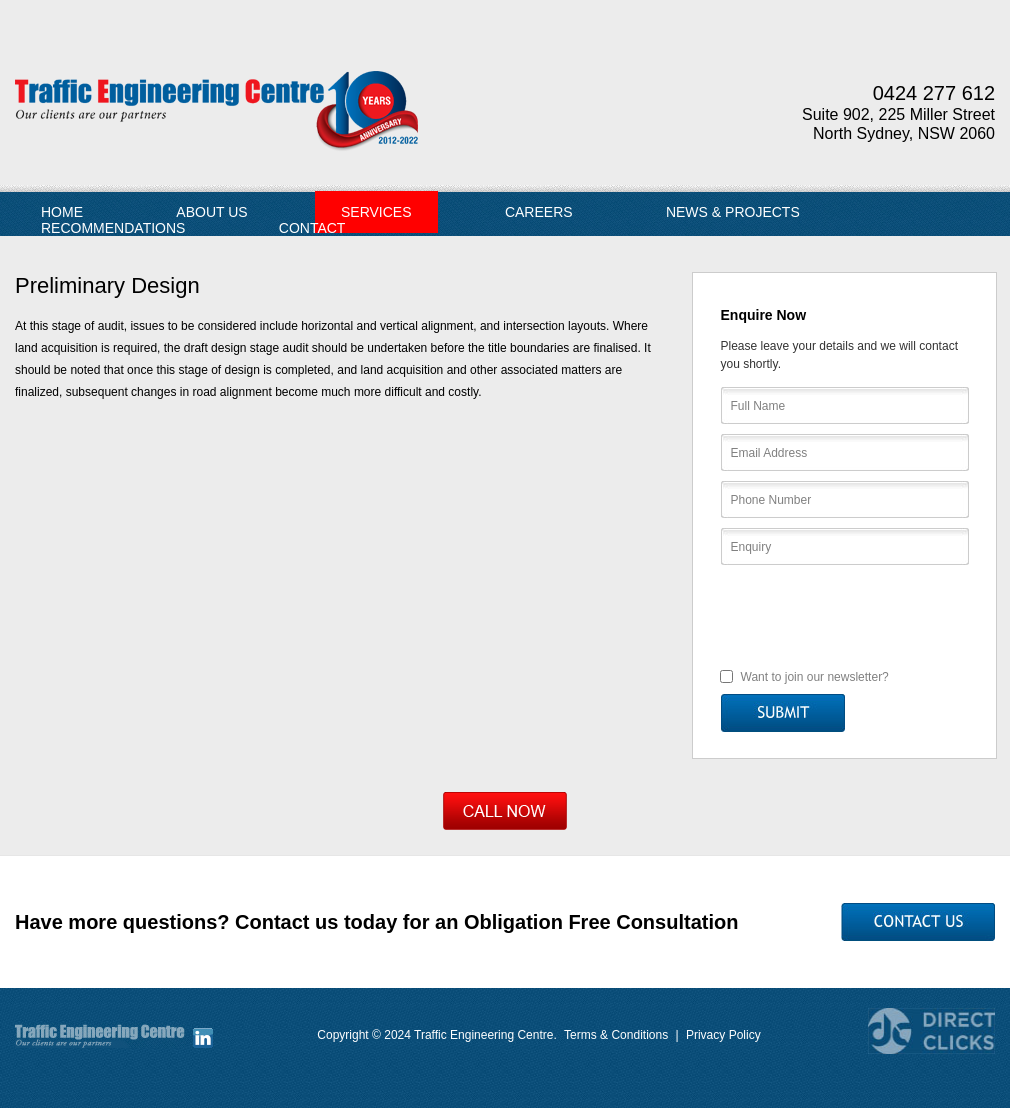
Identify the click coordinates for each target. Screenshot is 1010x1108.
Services (376, 212)
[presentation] (845, 615)
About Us (211, 212)
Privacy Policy (723, 1035)
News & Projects (733, 212)
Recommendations (113, 228)
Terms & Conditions (616, 1035)
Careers (539, 212)
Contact (312, 228)
